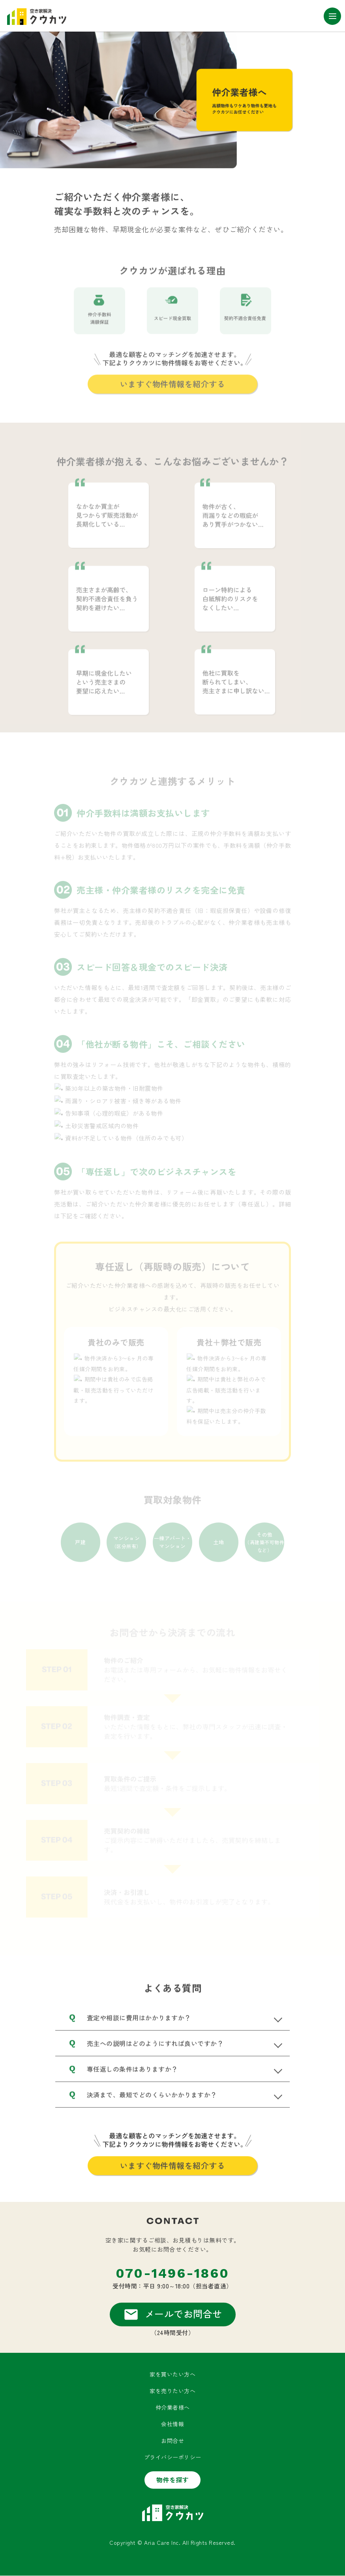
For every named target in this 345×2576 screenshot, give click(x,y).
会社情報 (172, 2424)
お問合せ (172, 2441)
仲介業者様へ (173, 2408)
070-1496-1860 (172, 2273)
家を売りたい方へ (172, 2391)
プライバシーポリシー (172, 2457)
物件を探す (172, 2480)
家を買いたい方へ (172, 2374)
